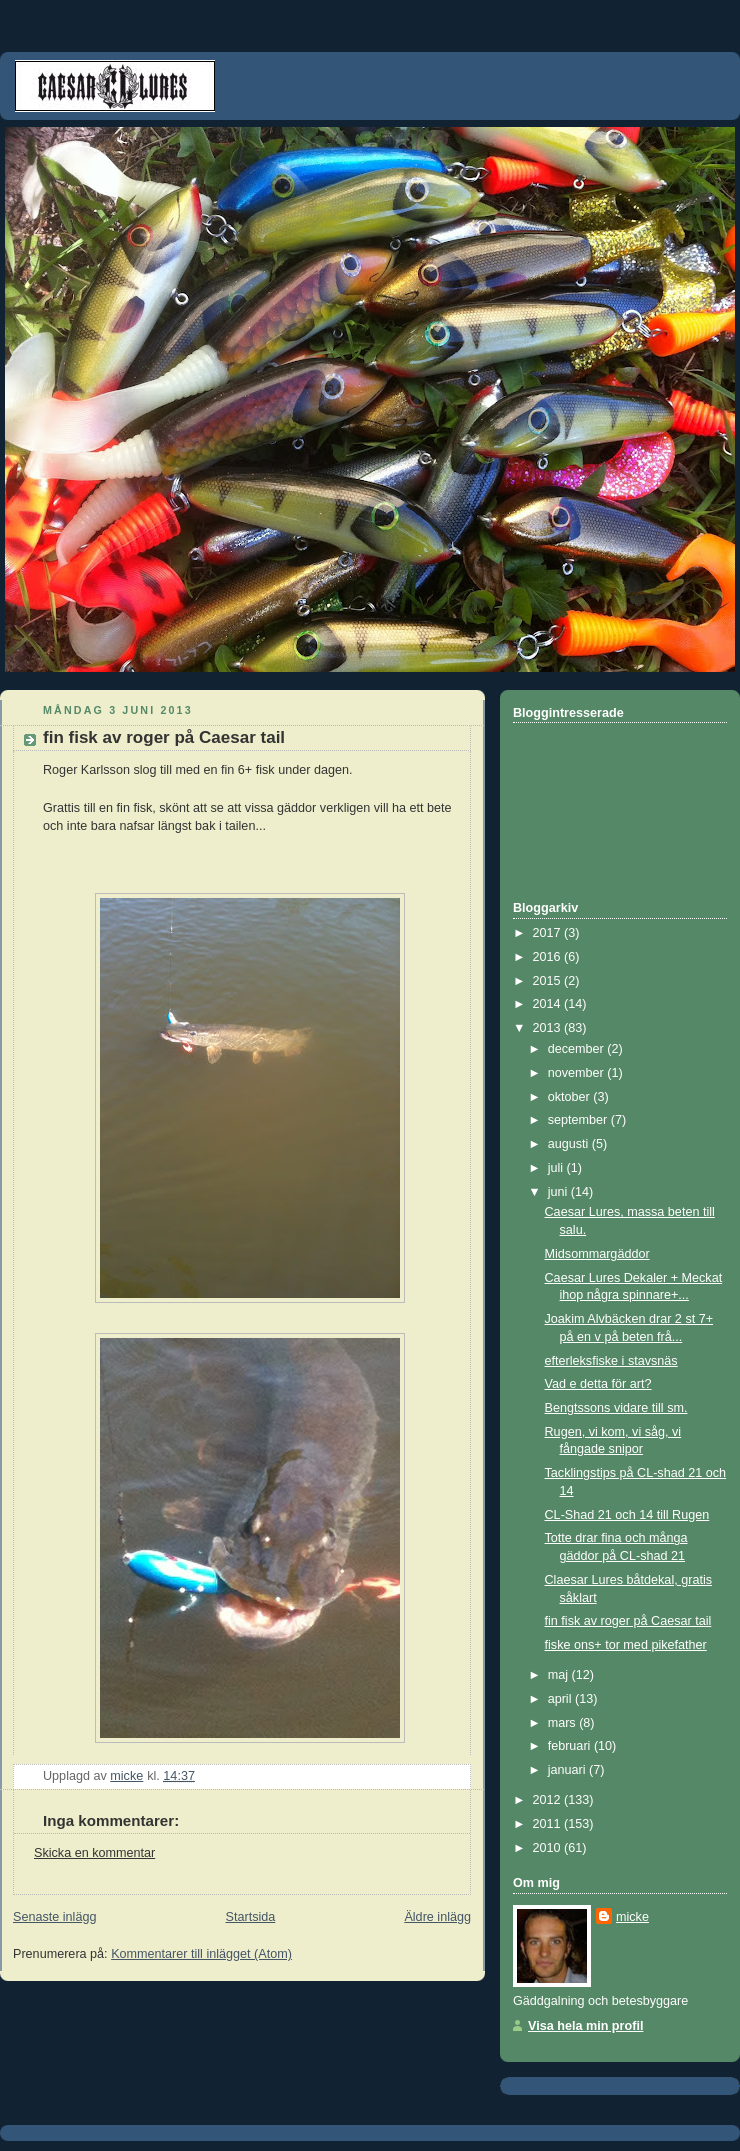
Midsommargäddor (597, 1254)
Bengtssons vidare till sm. (616, 1408)
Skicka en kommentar (94, 1853)
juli (557, 1168)
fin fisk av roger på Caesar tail (628, 1621)
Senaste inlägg (54, 1917)
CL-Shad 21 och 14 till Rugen (627, 1515)
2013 (549, 1028)
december (578, 1049)
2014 (549, 1004)
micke (632, 1917)
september (579, 1120)
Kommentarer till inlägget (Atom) (201, 1954)
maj (560, 1675)
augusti (570, 1144)
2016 (549, 957)
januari (568, 1770)
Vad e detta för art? (598, 1384)
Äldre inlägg (437, 1917)
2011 (549, 1824)
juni (559, 1192)
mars (564, 1723)
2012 (549, 1800)
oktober (571, 1097)
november (578, 1073)
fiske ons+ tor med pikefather (626, 1645)
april (561, 1699)
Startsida (251, 1917)
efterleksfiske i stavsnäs (611, 1361)
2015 (549, 981)
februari (571, 1746)
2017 (549, 933)
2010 (549, 1848)
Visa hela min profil (585, 2026)
